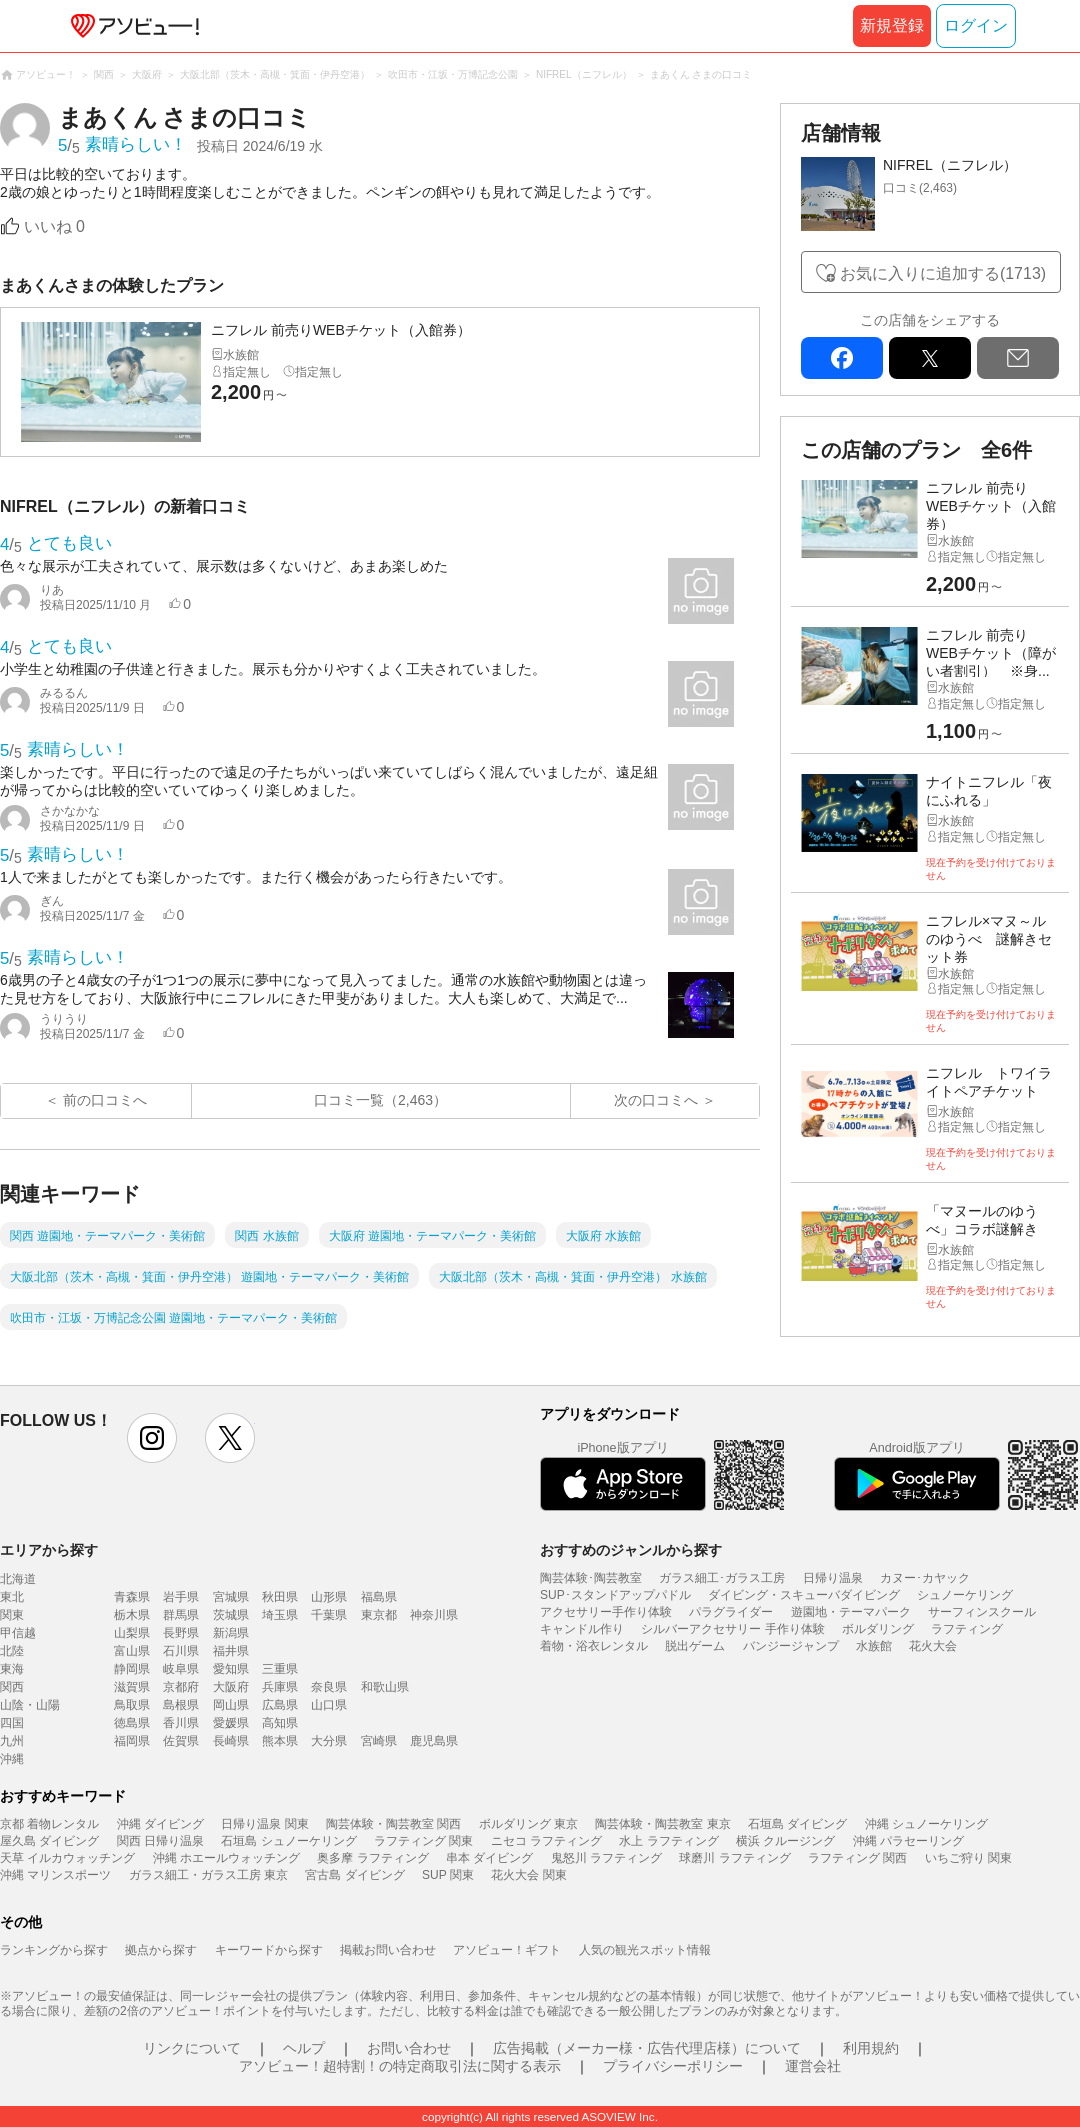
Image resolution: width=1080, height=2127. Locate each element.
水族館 (874, 1646)
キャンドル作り (582, 1629)
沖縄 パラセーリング (908, 1841)
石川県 (181, 1651)
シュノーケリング (965, 1595)
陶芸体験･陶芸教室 (591, 1578)
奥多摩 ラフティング (372, 1858)
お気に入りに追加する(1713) (943, 273)
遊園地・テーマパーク (851, 1612)
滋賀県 (132, 1687)
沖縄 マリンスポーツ (55, 1875)
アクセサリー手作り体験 (606, 1612)
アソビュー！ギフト (507, 1950)
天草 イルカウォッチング (67, 1858)
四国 (12, 1723)
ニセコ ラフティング (546, 1841)
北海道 (18, 1579)
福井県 (231, 1651)
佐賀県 (181, 1741)
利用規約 (871, 2048)
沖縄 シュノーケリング (926, 1824)
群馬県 (181, 1615)
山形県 (329, 1597)
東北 (12, 1597)
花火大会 (933, 1646)
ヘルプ (304, 2048)
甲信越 (18, 1633)
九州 (12, 1741)
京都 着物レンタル (49, 1824)
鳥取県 (132, 1705)
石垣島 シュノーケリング (288, 1841)
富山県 (132, 1651)
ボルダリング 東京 (528, 1824)
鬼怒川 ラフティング (606, 1858)
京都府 (181, 1687)
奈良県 (329, 1687)
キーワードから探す (269, 1950)
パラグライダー (731, 1612)
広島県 (280, 1705)
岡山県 (231, 1705)
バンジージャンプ (791, 1646)
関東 (12, 1615)
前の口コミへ (105, 1100)
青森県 (132, 1597)
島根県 (181, 1705)
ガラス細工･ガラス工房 (722, 1578)
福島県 (379, 1597)
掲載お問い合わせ (388, 1950)
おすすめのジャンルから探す (631, 1550)
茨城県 (231, 1615)
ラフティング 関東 (423, 1841)
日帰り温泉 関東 (264, 1824)
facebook (842, 358)
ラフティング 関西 (857, 1858)
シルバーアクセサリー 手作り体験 (732, 1629)
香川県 (181, 1723)
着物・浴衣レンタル (594, 1646)
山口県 (329, 1705)
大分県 (329, 1741)
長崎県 (231, 1741)
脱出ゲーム (695, 1646)
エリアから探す (49, 1550)
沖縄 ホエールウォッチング (226, 1858)
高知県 (280, 1723)
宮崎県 (379, 1741)
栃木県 (132, 1615)
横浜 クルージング (785, 1841)
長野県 (181, 1633)
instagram (152, 1438)
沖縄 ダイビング (160, 1824)
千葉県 (329, 1615)
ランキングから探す (54, 1950)
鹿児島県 (434, 1741)
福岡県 (132, 1741)
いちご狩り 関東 (968, 1858)
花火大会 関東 (528, 1875)
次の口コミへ (656, 1100)
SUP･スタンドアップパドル (615, 1595)
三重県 (280, 1669)
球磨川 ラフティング (734, 1858)
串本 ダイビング (489, 1858)
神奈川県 (434, 1615)
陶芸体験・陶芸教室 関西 (393, 1824)
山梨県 (132, 1633)
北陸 (12, 1651)
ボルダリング (878, 1629)
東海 (12, 1669)
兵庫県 (280, 1687)
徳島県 (132, 1723)
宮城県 (231, 1597)
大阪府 (231, 1687)
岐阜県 (181, 1669)
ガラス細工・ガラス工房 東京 (208, 1875)
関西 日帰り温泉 (160, 1841)
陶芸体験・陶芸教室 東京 (662, 1824)
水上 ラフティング (668, 1841)
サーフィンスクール (982, 1612)
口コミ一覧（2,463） (380, 1100)
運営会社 (813, 2066)
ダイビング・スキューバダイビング (804, 1595)
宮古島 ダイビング (354, 1875)
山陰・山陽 (30, 1705)
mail (1018, 358)
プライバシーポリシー (673, 2066)
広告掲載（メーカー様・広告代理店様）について (647, 2048)
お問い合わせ (409, 2048)
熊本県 (280, 1741)
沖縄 (12, 1759)
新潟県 (231, 1633)
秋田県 (280, 1597)
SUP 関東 (448, 1875)
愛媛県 (231, 1723)
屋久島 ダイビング (49, 1841)
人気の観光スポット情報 (645, 1950)
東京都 (379, 1615)
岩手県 (181, 1597)
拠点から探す (161, 1950)
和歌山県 (385, 1687)
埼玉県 (280, 1615)
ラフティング (967, 1629)
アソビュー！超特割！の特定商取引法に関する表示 (400, 2066)
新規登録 (892, 25)
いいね (54, 226)
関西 (12, 1687)
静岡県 (132, 1669)
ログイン (976, 25)
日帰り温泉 (833, 1578)
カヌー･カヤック (925, 1578)
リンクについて (192, 2048)
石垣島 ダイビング (797, 1824)
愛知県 (231, 1669)
